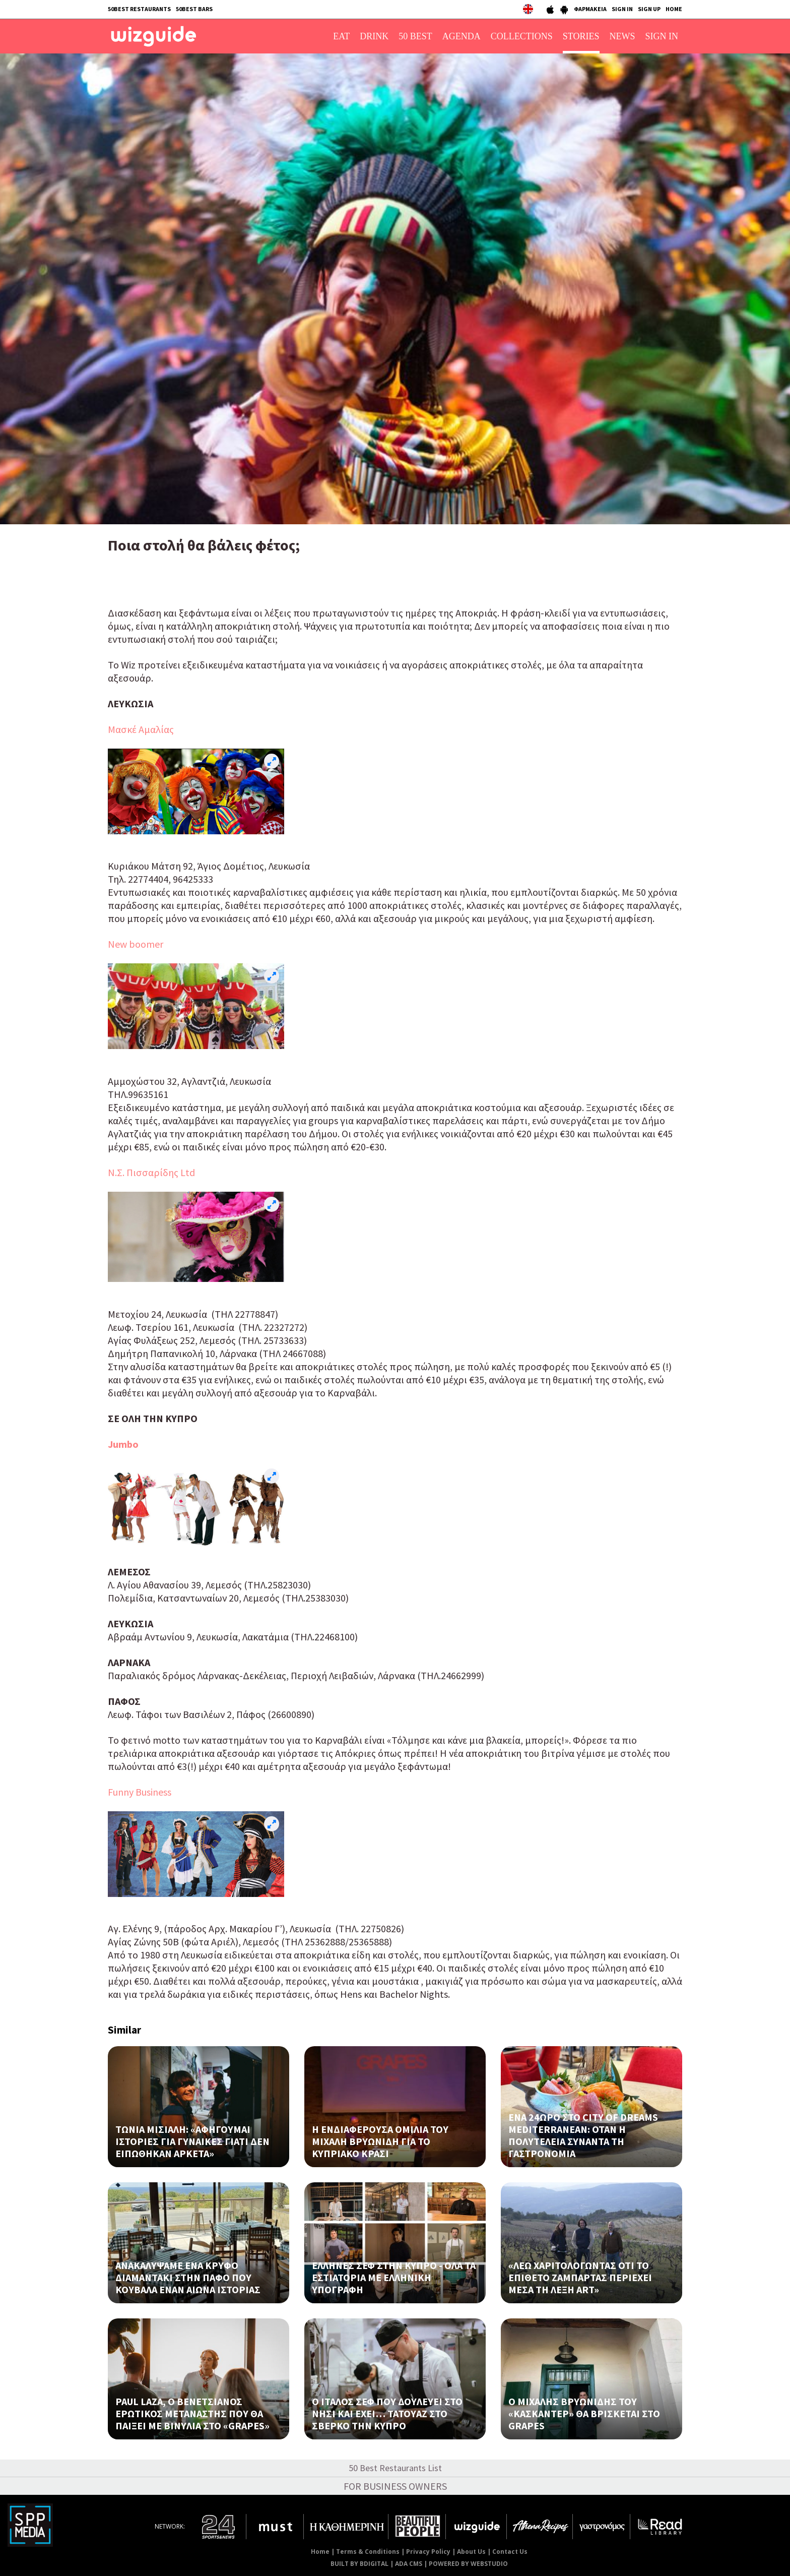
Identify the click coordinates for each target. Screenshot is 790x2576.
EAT (341, 36)
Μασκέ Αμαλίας (141, 729)
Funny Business (139, 1792)
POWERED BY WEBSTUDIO (468, 2563)
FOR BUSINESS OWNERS (395, 2486)
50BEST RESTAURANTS (139, 9)
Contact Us (510, 2551)
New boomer (135, 944)
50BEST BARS (194, 9)
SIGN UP (649, 9)
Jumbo (123, 1444)
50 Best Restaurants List (395, 2468)
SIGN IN (622, 9)
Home (320, 2551)
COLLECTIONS (522, 36)
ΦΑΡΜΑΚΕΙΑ (590, 9)
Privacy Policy (428, 2551)
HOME (674, 9)
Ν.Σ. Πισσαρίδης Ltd (151, 1172)
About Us (471, 2551)
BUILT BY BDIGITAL (359, 2563)
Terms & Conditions (368, 2551)
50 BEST (415, 36)
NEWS (622, 36)
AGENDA (461, 36)
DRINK (374, 36)
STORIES (581, 36)
